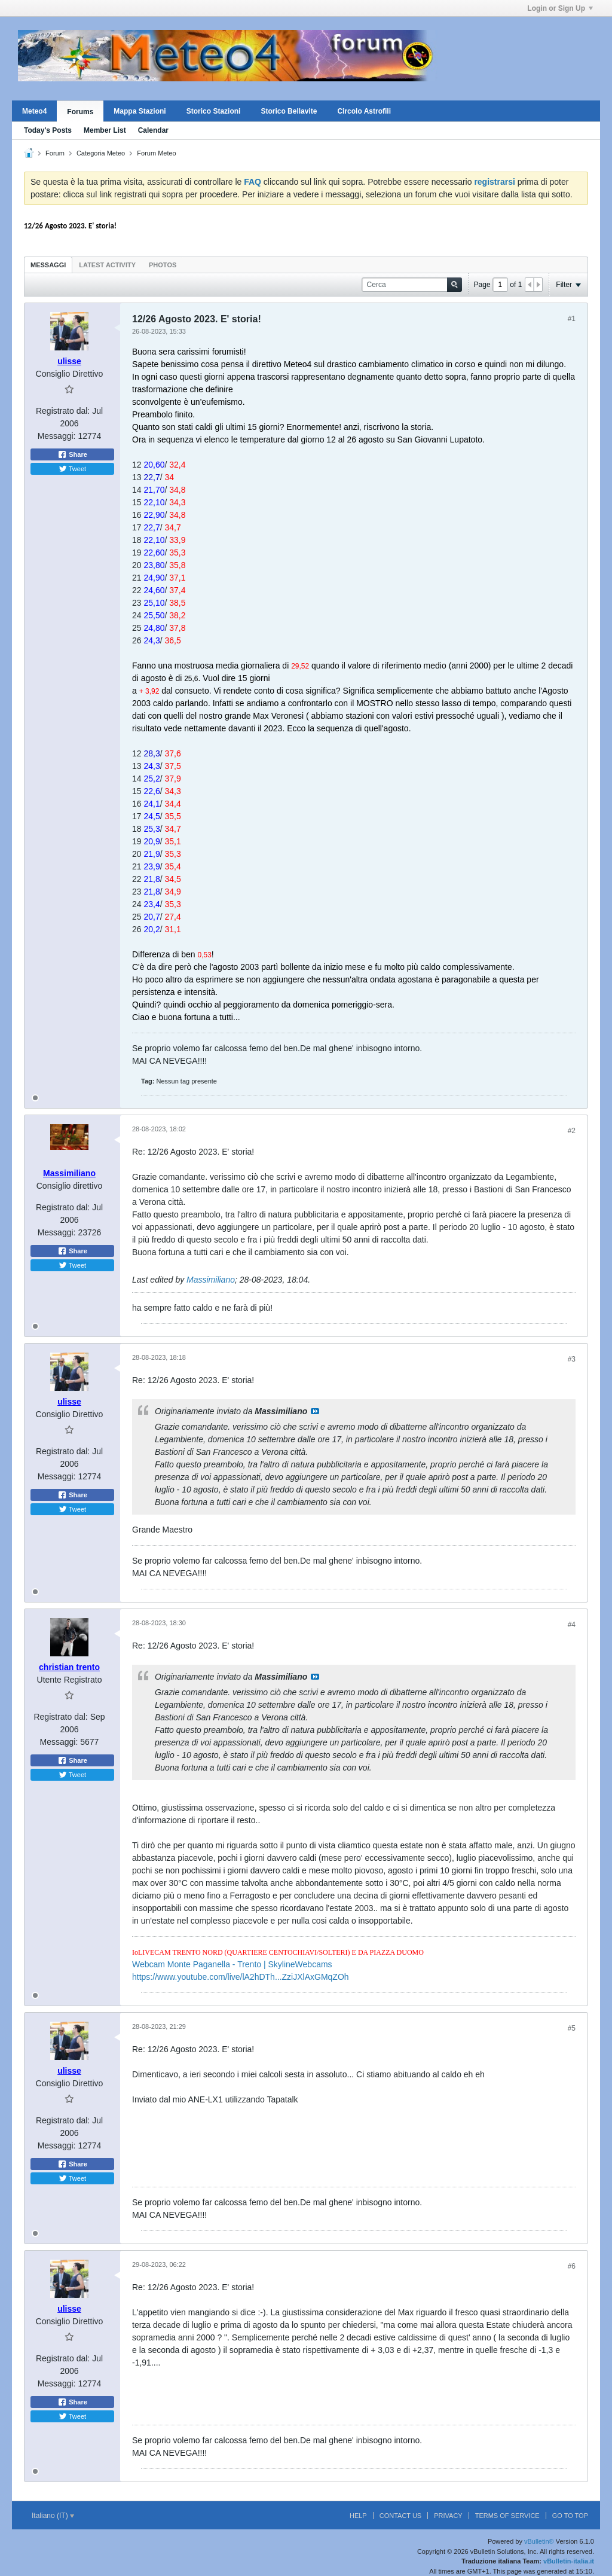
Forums (80, 112)
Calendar (153, 130)
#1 (572, 319)
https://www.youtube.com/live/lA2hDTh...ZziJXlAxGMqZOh (240, 1977)
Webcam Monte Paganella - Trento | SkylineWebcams (232, 1964)
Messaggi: (57, 436)
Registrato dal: (63, 411)
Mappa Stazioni (140, 111)
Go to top (570, 2515)
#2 (572, 1131)
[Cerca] (412, 284)
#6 (572, 2266)
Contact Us (401, 2515)
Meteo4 (34, 111)
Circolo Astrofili (364, 111)
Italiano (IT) (53, 2515)
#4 (572, 1624)
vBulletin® (539, 2541)
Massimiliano (210, 1279)
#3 (572, 1359)
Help (358, 2515)
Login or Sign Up (560, 8)
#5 (572, 2028)
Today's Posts (48, 130)
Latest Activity (107, 264)
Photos (162, 264)
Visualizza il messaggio (315, 1411)
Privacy (448, 2515)
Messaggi (48, 264)
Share (72, 454)
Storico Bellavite (289, 111)
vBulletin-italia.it (568, 2561)
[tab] (48, 265)
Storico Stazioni (213, 111)
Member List (105, 130)
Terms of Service (507, 2515)
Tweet (72, 469)
